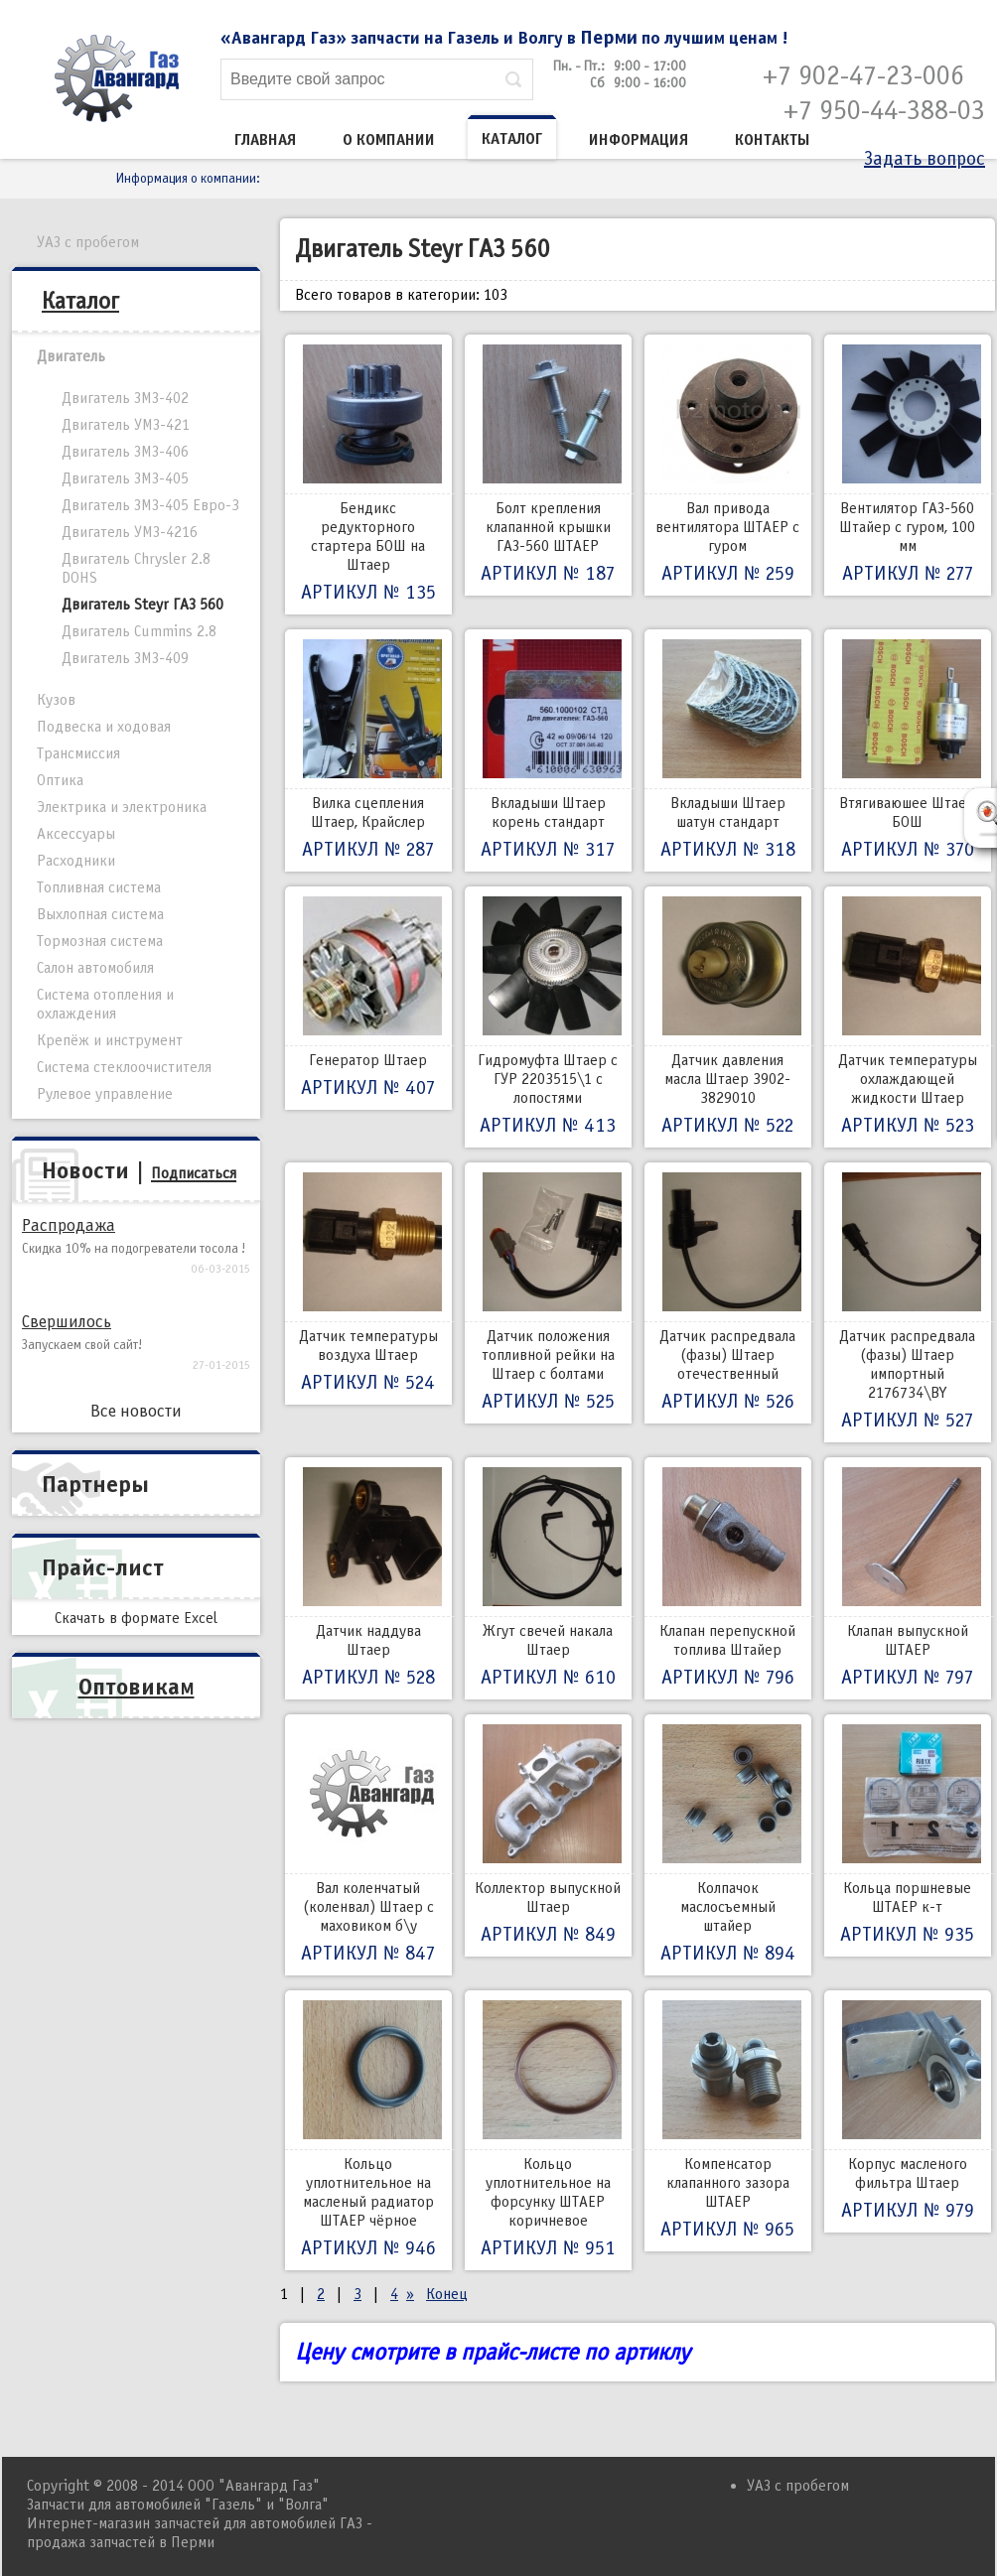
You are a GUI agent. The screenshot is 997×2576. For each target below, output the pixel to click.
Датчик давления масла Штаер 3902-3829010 (727, 1017)
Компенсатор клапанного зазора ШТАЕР (727, 2120)
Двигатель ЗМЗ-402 (125, 398)
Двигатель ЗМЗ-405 (125, 478)
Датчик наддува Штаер (368, 1578)
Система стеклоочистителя (124, 1067)
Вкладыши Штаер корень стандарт (548, 750)
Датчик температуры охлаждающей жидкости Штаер (907, 1017)
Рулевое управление (105, 1094)
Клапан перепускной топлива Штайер (727, 1578)
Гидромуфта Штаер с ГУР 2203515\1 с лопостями (548, 1017)
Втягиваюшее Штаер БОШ (907, 750)
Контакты (772, 140)
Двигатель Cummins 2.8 (139, 631)
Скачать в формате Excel (136, 1618)
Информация (638, 140)
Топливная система (99, 887)
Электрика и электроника (122, 807)
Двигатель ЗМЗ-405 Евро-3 (150, 505)
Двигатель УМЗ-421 (126, 425)
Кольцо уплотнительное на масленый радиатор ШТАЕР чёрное (368, 2130)
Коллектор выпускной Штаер (548, 1835)
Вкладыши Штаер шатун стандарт (727, 750)
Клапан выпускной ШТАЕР (907, 1578)
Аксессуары (76, 834)
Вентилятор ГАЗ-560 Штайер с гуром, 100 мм (907, 465)
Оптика (60, 780)
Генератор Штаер (368, 998)
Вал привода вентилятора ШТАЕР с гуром (727, 465)
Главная (265, 140)
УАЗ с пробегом (88, 242)
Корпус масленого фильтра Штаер (907, 2111)
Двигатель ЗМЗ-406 (125, 452)
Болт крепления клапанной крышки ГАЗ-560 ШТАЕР (548, 465)
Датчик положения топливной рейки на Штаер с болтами (548, 1293)
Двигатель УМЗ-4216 (130, 532)
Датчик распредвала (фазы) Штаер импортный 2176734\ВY (907, 1302)
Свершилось (66, 1321)
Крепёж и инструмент (110, 1040)
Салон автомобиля (95, 968)
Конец (447, 2294)
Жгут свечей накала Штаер (548, 1578)
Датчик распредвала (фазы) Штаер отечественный (727, 1293)
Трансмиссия (78, 753)
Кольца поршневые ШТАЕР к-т (907, 1835)
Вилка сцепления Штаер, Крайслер (368, 750)
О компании (389, 140)
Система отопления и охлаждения (105, 1004)
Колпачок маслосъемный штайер (727, 1845)
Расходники (76, 861)
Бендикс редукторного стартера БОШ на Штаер (368, 474)
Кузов (56, 700)
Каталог (512, 139)
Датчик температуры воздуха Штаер (368, 1283)
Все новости (136, 1411)
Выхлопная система (100, 914)
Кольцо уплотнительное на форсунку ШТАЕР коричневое (548, 2130)
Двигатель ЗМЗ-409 (125, 658)
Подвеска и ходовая (104, 727)
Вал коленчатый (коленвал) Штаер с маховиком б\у (368, 1845)
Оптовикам (136, 1686)
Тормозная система (100, 941)
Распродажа (68, 1225)
